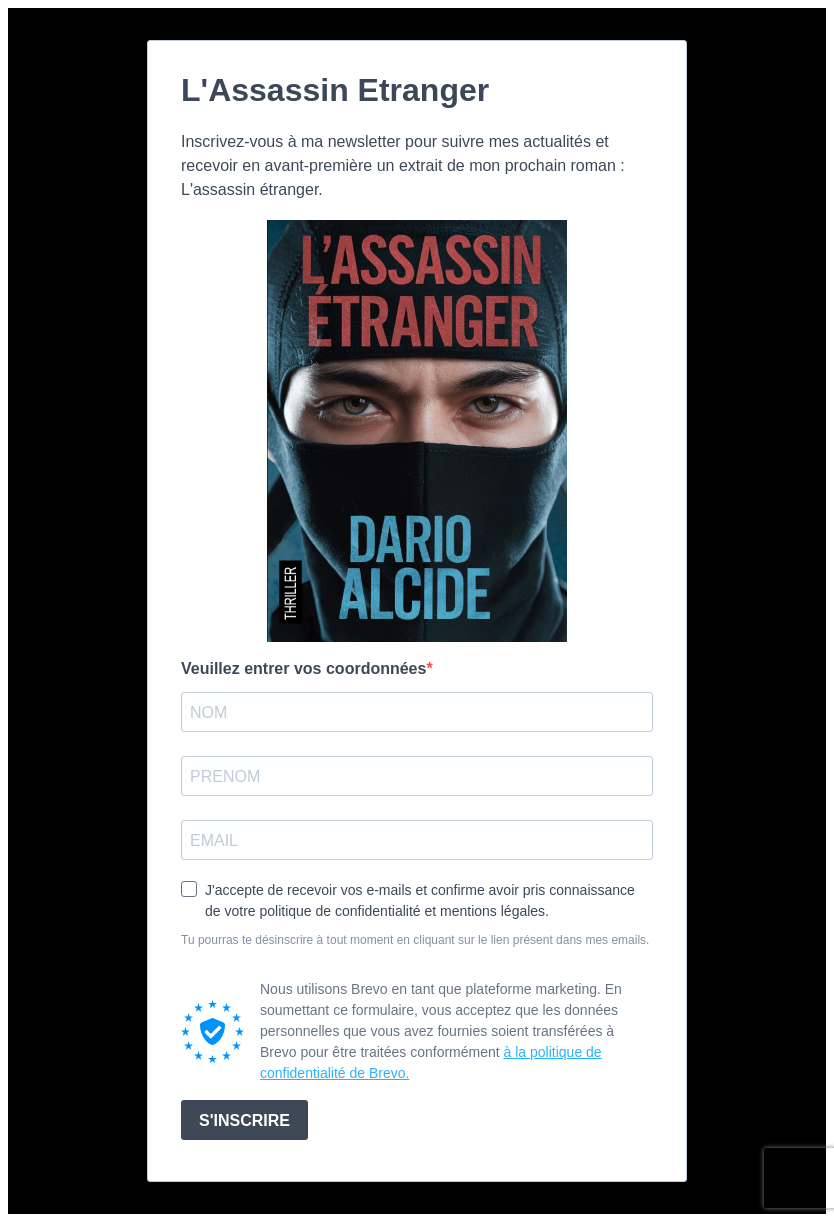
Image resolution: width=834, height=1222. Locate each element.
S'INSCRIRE (244, 1120)
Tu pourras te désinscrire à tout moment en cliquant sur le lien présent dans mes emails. (415, 940)
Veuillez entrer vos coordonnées (303, 668)
